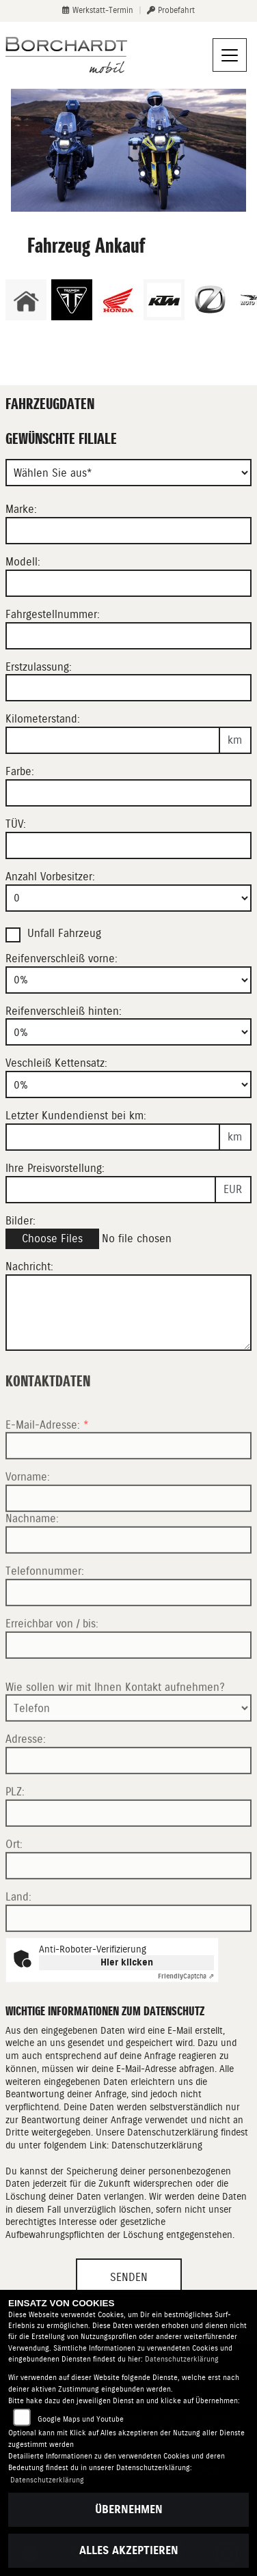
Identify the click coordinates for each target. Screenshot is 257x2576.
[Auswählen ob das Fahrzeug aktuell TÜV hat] (128, 845)
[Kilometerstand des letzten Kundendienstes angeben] (112, 1137)
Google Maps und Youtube (81, 2419)
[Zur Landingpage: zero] (209, 299)
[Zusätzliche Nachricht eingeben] (128, 1312)
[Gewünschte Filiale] (128, 472)
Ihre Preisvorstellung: (55, 1168)
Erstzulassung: (38, 666)
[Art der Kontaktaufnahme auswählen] (128, 1749)
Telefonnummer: (44, 1612)
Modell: (22, 561)
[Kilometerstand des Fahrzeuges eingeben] (112, 740)
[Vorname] (128, 1540)
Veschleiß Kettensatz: (56, 1062)
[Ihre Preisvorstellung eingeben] (110, 1189)
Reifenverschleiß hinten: (63, 1011)
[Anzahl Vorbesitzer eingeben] (128, 898)
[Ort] (128, 1906)
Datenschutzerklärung (156, 2145)
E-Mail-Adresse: (47, 1465)
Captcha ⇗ (186, 1976)
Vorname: (27, 1518)
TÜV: (15, 823)
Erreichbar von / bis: (51, 1664)
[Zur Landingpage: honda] (117, 299)
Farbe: (19, 771)
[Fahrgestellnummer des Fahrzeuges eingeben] (128, 635)
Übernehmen (129, 2509)
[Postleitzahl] (128, 1854)
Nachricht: (29, 1266)
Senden (129, 2277)
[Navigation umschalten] (230, 55)
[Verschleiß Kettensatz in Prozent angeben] (128, 1084)
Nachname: (32, 1560)
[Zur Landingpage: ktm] (164, 299)
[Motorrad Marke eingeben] (128, 530)
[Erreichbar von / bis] (128, 1686)
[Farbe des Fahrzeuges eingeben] (128, 793)
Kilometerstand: (42, 719)
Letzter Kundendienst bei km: (75, 1115)
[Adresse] (128, 1802)
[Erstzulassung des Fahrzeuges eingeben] (128, 688)
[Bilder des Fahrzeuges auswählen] (128, 1239)
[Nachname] (128, 1581)
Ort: (14, 1885)
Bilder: (20, 1220)
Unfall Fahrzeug (64, 933)
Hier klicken (126, 1962)
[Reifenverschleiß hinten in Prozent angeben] (128, 1032)
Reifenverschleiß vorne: (61, 958)
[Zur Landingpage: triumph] (71, 299)
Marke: (21, 509)
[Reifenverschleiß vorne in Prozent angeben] (128, 980)
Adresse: (25, 1780)
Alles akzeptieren (128, 2550)
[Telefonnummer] (128, 1633)
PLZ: (15, 1833)
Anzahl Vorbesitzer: (50, 876)
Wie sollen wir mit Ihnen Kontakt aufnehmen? (115, 1728)
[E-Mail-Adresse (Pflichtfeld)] (128, 1487)
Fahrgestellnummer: (52, 614)
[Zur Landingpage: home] (25, 299)
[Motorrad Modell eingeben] (128, 583)
